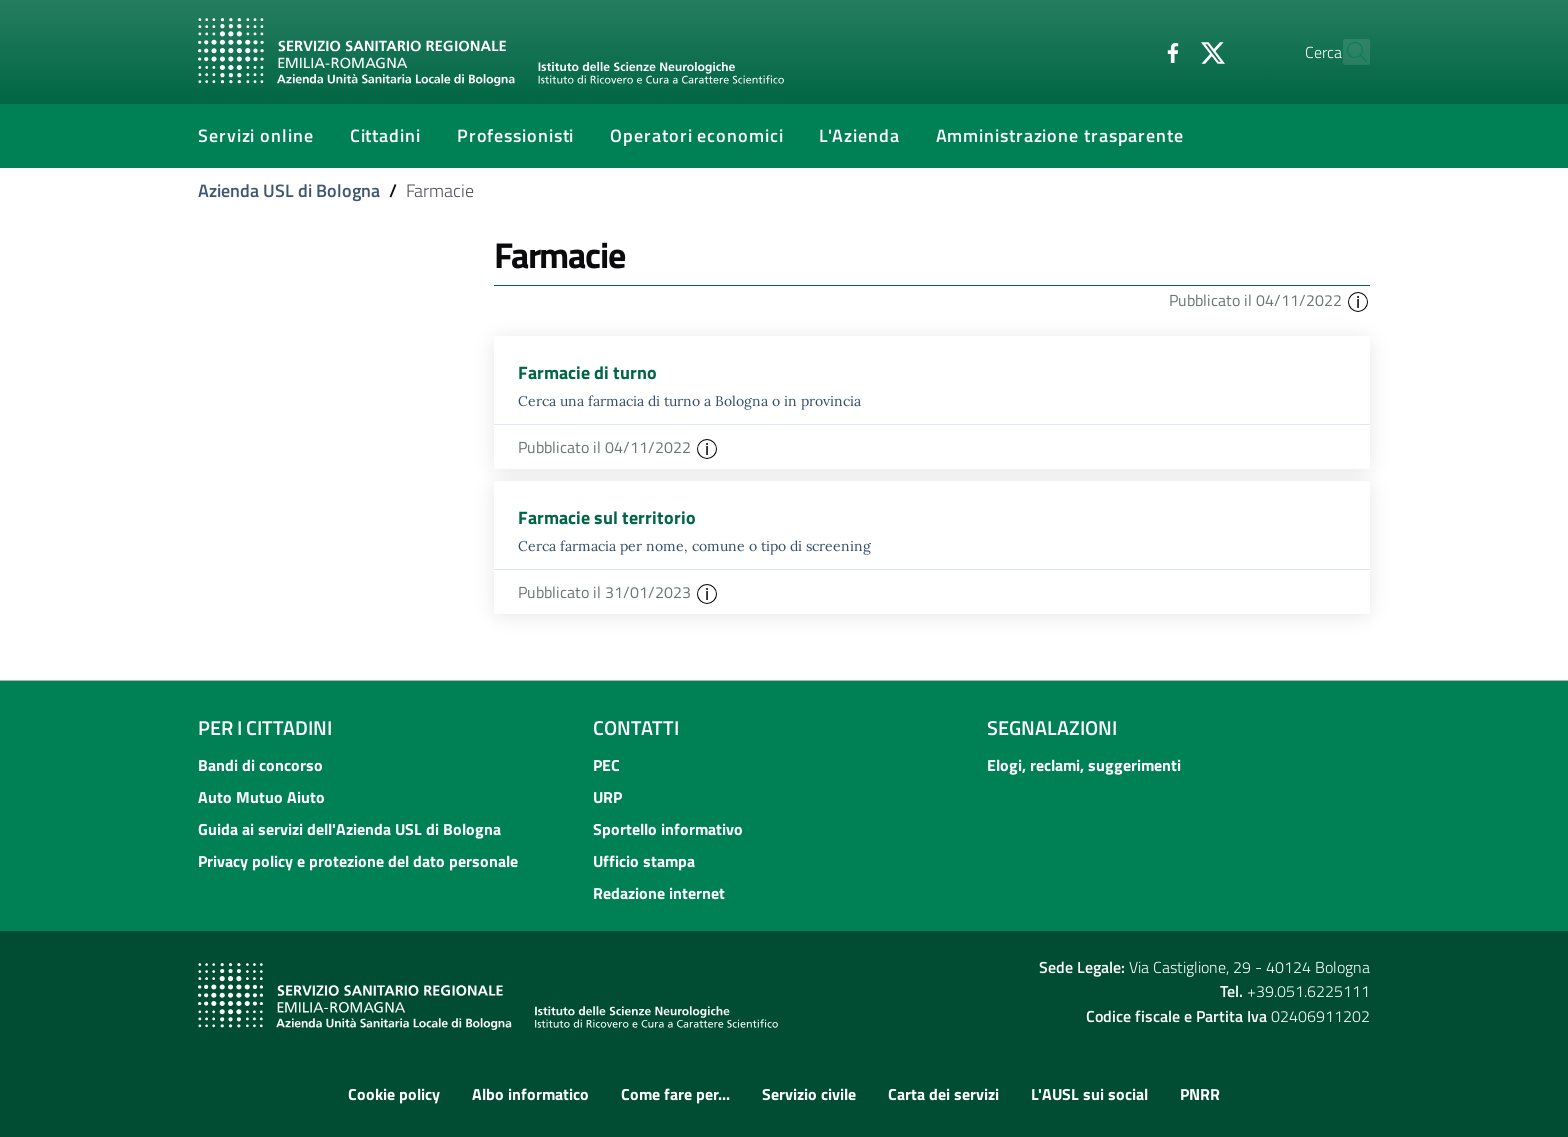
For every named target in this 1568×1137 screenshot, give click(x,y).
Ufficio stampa (644, 861)
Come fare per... (675, 1094)
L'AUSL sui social (1089, 1094)
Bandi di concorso (260, 765)
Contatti (636, 727)
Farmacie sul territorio (607, 517)
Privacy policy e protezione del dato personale (358, 861)
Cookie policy (394, 1094)
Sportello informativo (668, 829)
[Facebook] (1129, 51)
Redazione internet (659, 893)
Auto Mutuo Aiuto (261, 797)
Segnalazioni (1052, 727)
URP (607, 797)
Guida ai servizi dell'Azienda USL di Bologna (349, 829)
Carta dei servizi (943, 1094)
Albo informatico (530, 1094)
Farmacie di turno (587, 372)
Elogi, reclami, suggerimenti (1084, 765)
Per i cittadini (265, 727)
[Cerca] (1346, 52)
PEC (606, 765)
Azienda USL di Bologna (289, 190)
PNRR (1200, 1094)
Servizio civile (809, 1094)
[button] (1358, 300)
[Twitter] (1169, 51)
